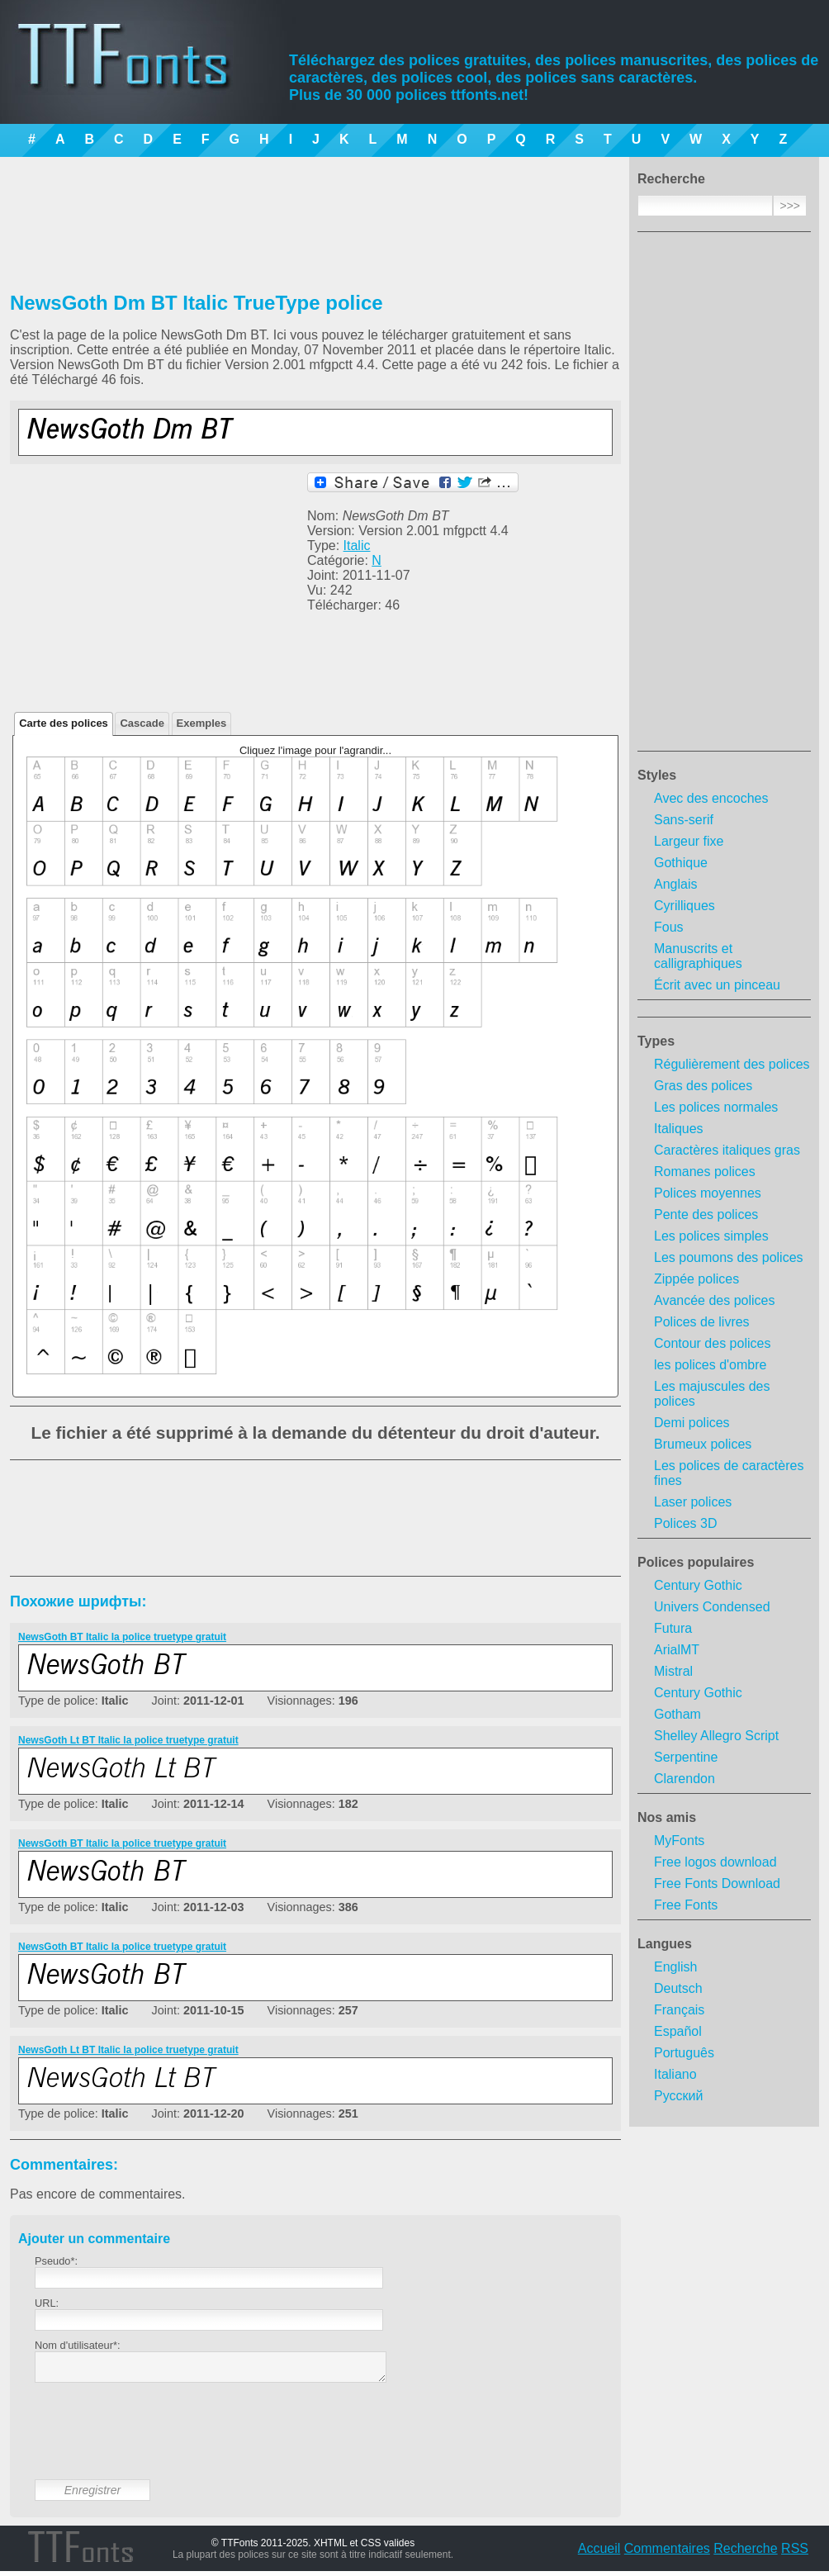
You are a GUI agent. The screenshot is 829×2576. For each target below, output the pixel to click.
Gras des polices (703, 1086)
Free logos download (715, 1862)
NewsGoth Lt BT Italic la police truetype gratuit (128, 1740)
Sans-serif (683, 820)
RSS (794, 2553)
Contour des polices (712, 1343)
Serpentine (686, 1757)
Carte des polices (63, 723)
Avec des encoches (711, 798)
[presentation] (160, 2444)
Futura (673, 1628)
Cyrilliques (684, 906)
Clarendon (684, 1779)
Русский (678, 2096)
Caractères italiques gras (727, 1150)
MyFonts (679, 1841)
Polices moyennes (707, 1193)
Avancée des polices (714, 1300)
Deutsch (678, 1988)
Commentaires (667, 2553)
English (675, 1967)
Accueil (599, 2553)
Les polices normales (716, 1107)
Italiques (678, 1129)
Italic (357, 545)
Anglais (675, 884)
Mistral (673, 1671)
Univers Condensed (712, 1607)
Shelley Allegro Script (716, 1736)
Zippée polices (696, 1279)
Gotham (677, 1714)
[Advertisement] (724, 496)
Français (679, 2010)
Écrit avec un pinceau (717, 985)
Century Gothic (698, 1585)
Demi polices (692, 1423)
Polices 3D (685, 1523)
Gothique (681, 863)
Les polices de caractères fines (728, 1473)
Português (684, 2053)
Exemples (202, 723)
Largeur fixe (689, 841)
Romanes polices (705, 1172)
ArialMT (676, 1650)
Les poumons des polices (728, 1257)
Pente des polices (706, 1214)
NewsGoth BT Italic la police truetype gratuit (122, 1637)
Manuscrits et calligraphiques (698, 956)
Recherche (745, 2553)
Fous (669, 927)
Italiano (675, 2074)
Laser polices (693, 1502)
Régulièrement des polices (732, 1064)
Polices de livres (702, 1322)
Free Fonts (686, 1905)
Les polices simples (711, 1236)
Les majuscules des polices (712, 1393)
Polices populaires (695, 1562)
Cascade (141, 723)
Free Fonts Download (717, 1883)
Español (678, 2031)
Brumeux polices (702, 1444)
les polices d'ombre (710, 1365)
